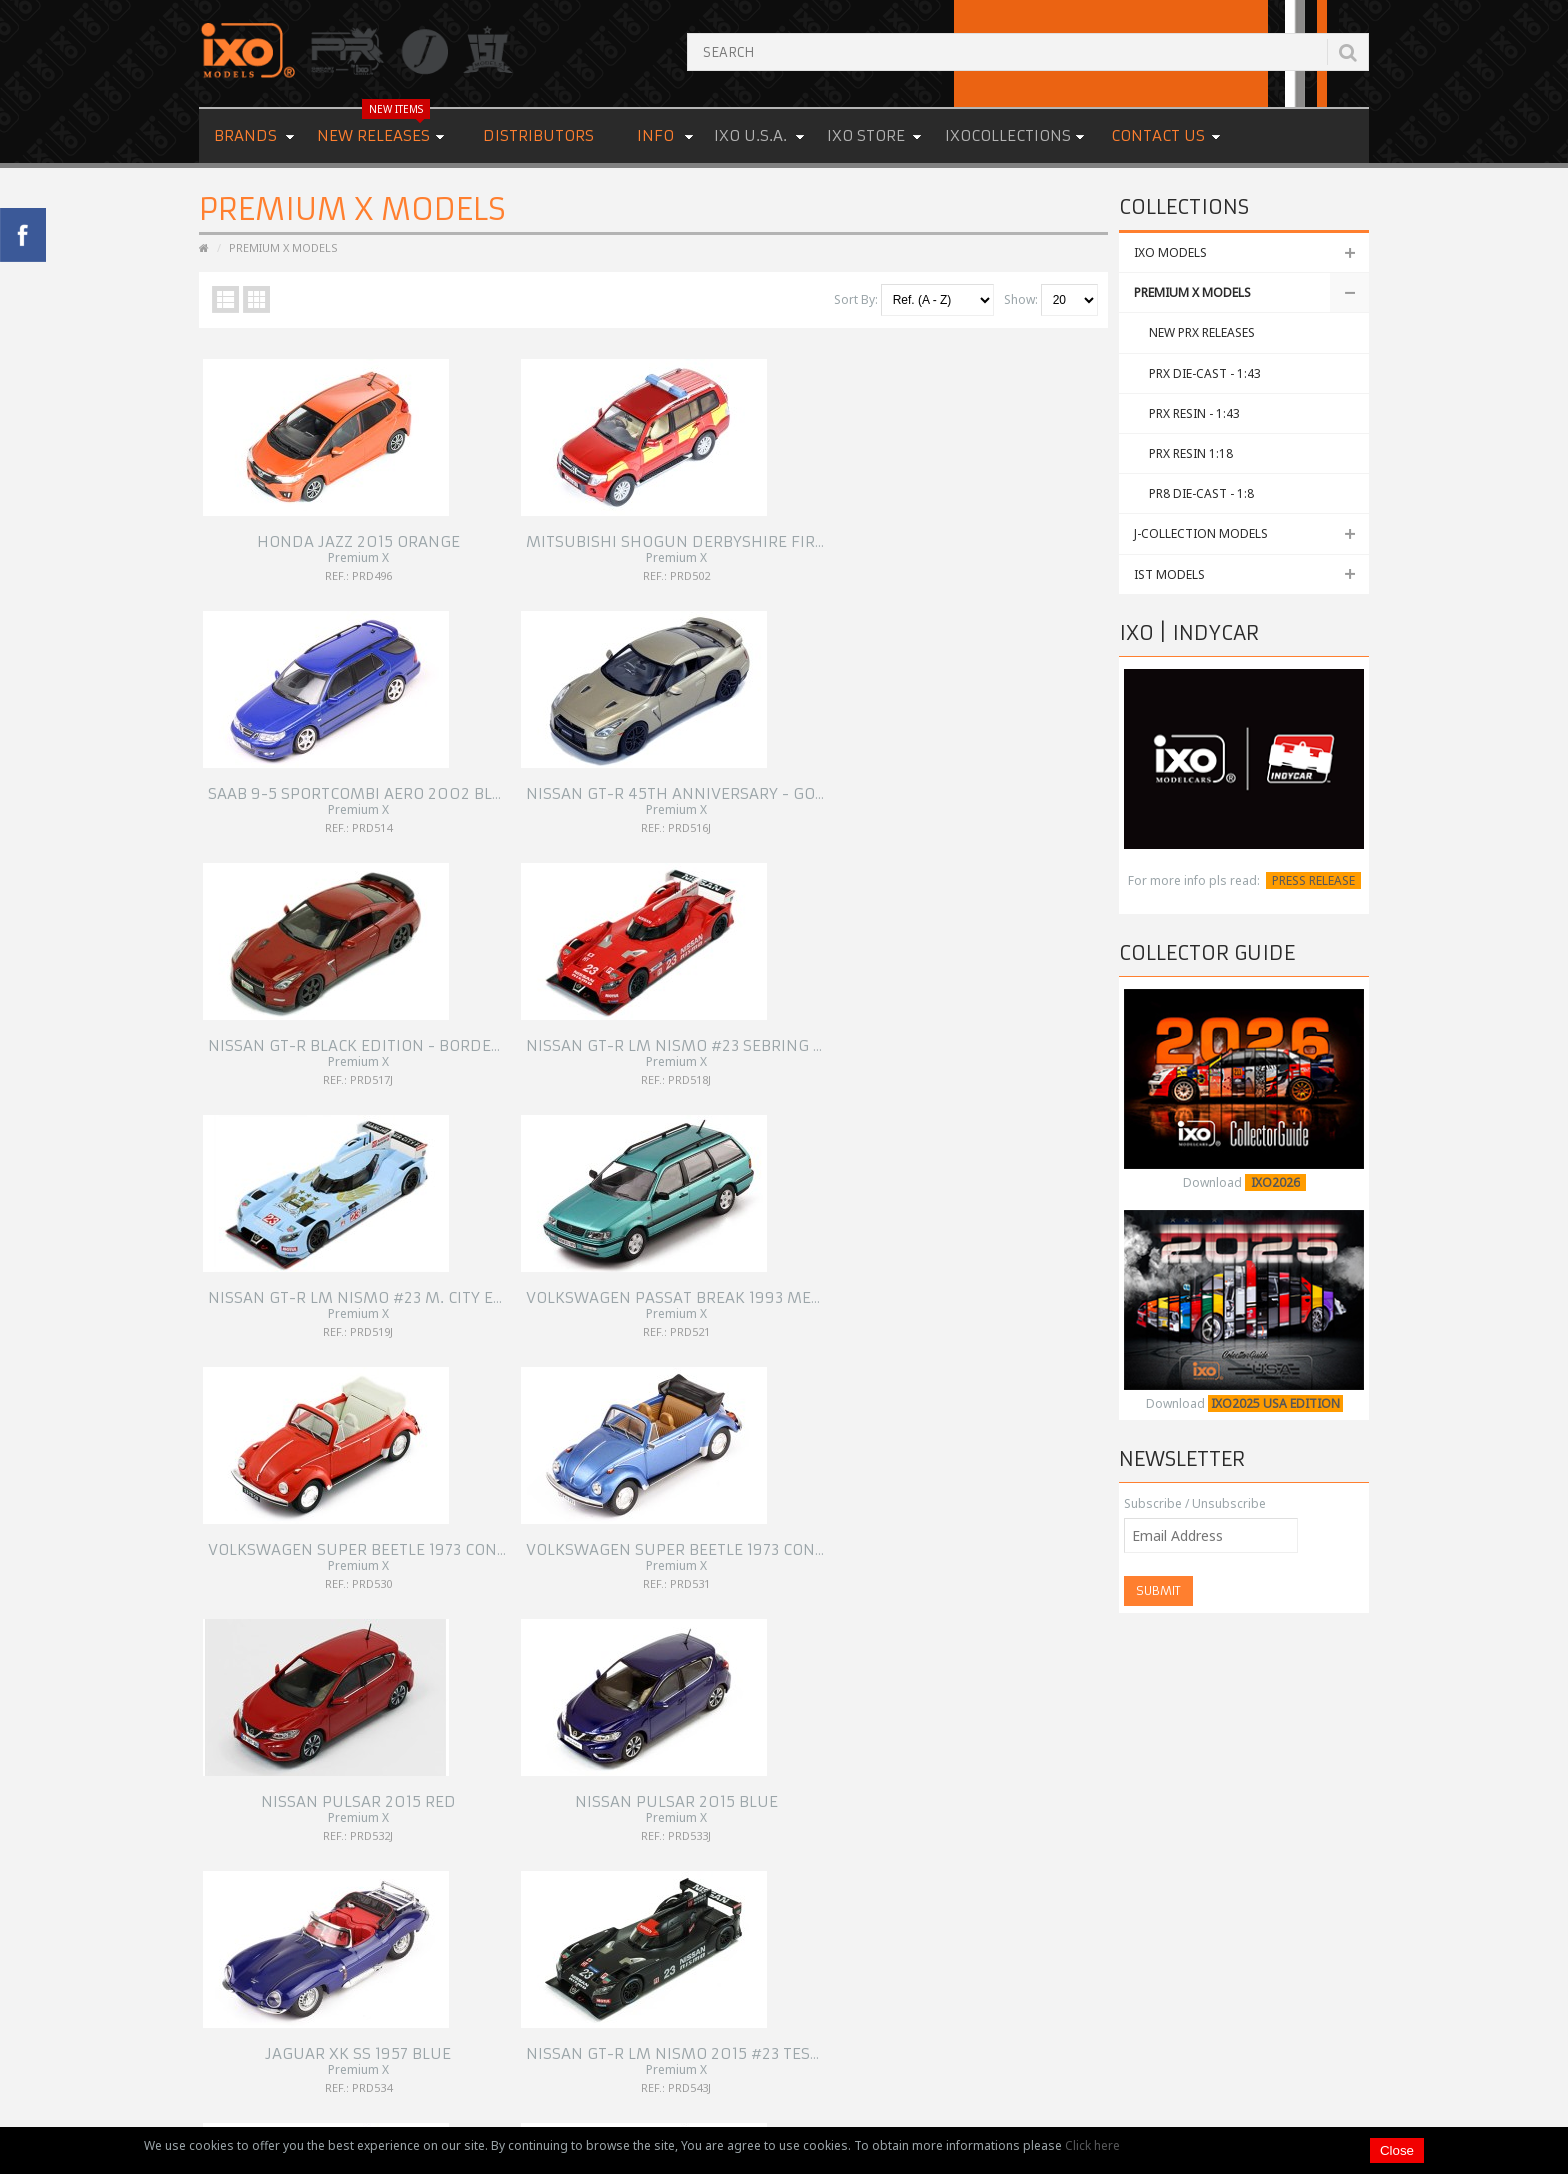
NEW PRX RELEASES (1202, 332)
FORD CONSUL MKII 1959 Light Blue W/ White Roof (858, 1509)
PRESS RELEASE (1313, 880)
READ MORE (1211, 1944)
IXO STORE (866, 135)
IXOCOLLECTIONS (1008, 135)
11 (419, 1608)
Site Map (631, 1872)
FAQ (618, 1800)
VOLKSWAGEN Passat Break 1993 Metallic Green (1080, 777)
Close (1397, 2150)
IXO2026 (1275, 1182)
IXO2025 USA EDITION (1275, 1403)
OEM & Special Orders (670, 1776)
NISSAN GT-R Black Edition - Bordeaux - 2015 (387, 777)
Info (655, 135)
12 (453, 1608)
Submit (1158, 1590)
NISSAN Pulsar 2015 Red (766, 1021)
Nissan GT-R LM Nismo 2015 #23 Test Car (594, 1265)
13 (487, 1608)
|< (215, 1608)
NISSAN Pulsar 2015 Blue (994, 1021)
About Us (633, 1752)
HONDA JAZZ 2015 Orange (312, 533)
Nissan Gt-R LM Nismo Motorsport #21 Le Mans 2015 (873, 1265)
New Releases (373, 127)
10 (385, 1608)
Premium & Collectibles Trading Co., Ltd (793, 2098)
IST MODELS (1169, 574)
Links (620, 1824)
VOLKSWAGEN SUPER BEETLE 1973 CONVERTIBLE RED (401, 1021)
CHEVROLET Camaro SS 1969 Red (557, 1509)
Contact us (1158, 135)
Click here (1092, 2145)
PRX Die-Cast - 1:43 (1205, 373)
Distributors (538, 135)
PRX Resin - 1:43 (1194, 413)
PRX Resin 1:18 (1191, 453)
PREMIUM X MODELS (1192, 292)
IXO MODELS (1170, 252)
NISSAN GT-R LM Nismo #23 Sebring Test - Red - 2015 (641, 777)
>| (623, 1608)
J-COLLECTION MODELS (1201, 533)
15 (555, 1608)
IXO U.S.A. (750, 135)
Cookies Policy (647, 1848)
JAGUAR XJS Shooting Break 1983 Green (1046, 1509)
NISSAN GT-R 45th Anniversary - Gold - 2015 (1066, 533)
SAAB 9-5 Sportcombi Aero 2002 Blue (810, 533)
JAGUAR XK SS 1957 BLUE (313, 1265)
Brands (245, 135)
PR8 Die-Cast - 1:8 (1201, 493)
